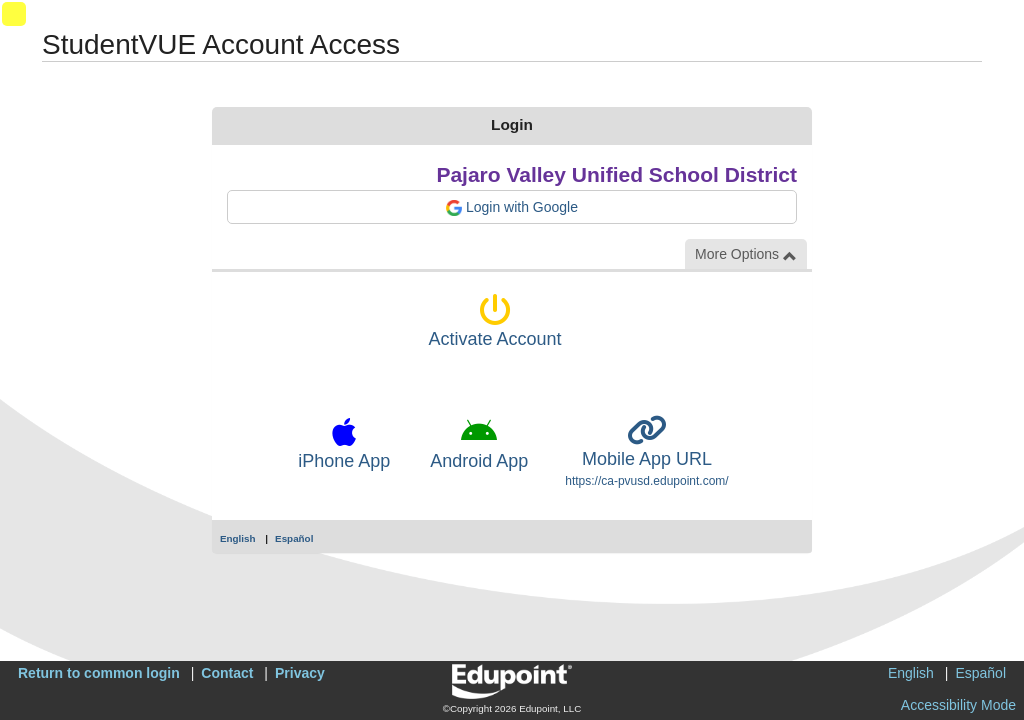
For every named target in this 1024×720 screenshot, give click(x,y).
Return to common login (99, 673)
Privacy (300, 673)
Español (294, 538)
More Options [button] (746, 254)
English (238, 538)
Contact (227, 673)
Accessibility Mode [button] (958, 705)
